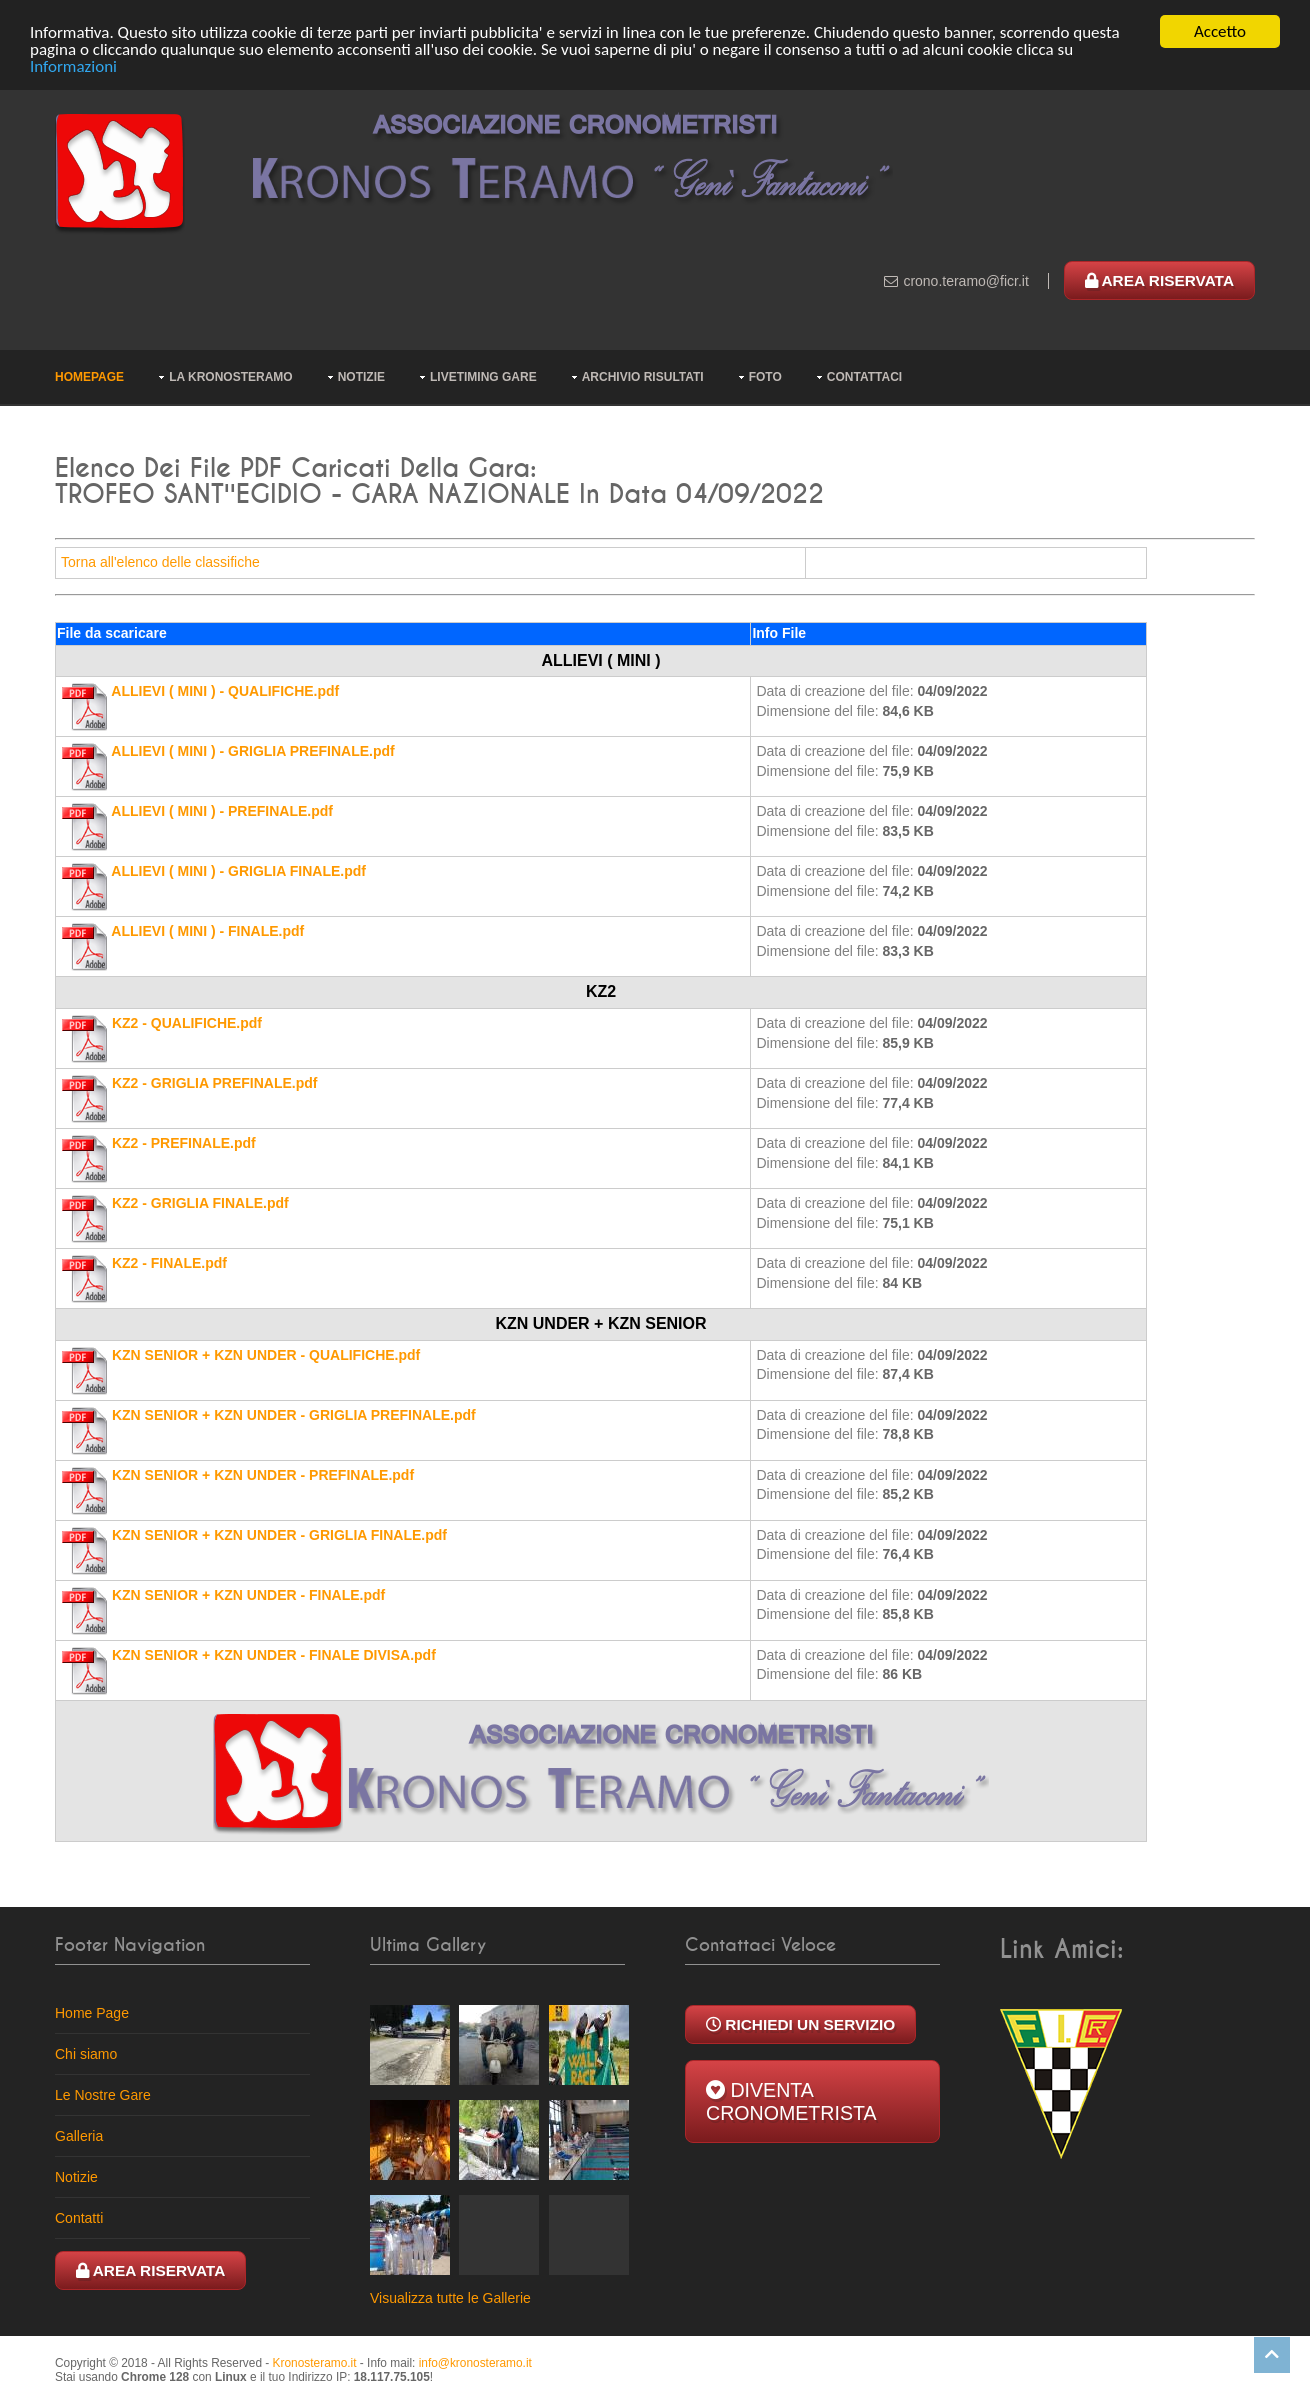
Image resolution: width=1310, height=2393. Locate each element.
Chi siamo (86, 2053)
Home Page (92, 2012)
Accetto (1220, 31)
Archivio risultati (643, 377)
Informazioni (73, 65)
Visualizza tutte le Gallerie (450, 2297)
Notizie (361, 377)
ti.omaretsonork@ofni (475, 2362)
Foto (765, 377)
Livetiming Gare (483, 377)
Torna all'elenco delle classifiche (160, 562)
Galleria (79, 2135)
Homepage (89, 377)
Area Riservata (1159, 280)
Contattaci (864, 377)
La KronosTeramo (231, 377)
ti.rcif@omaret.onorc (965, 281)
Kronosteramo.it (315, 2362)
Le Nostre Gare (103, 2094)
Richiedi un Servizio (800, 2023)
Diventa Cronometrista (791, 2100)
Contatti (79, 2217)
